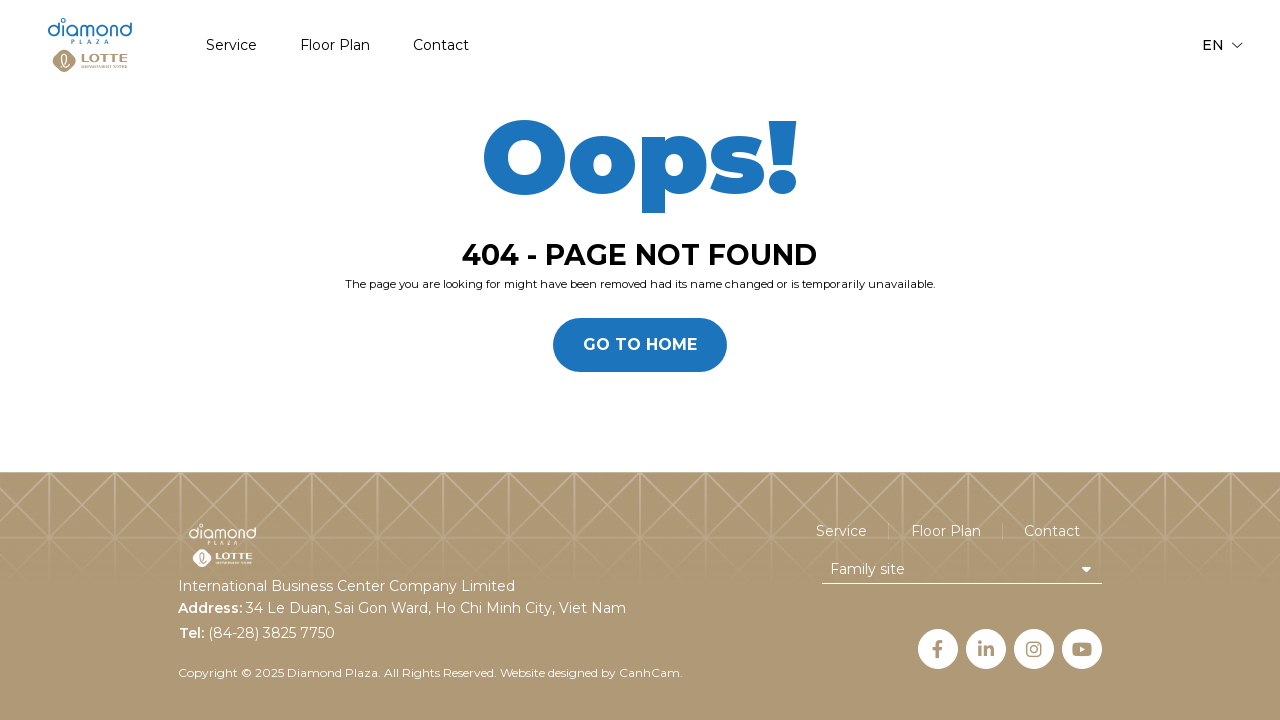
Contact (441, 45)
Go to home (640, 344)
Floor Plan (335, 45)
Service (231, 45)
